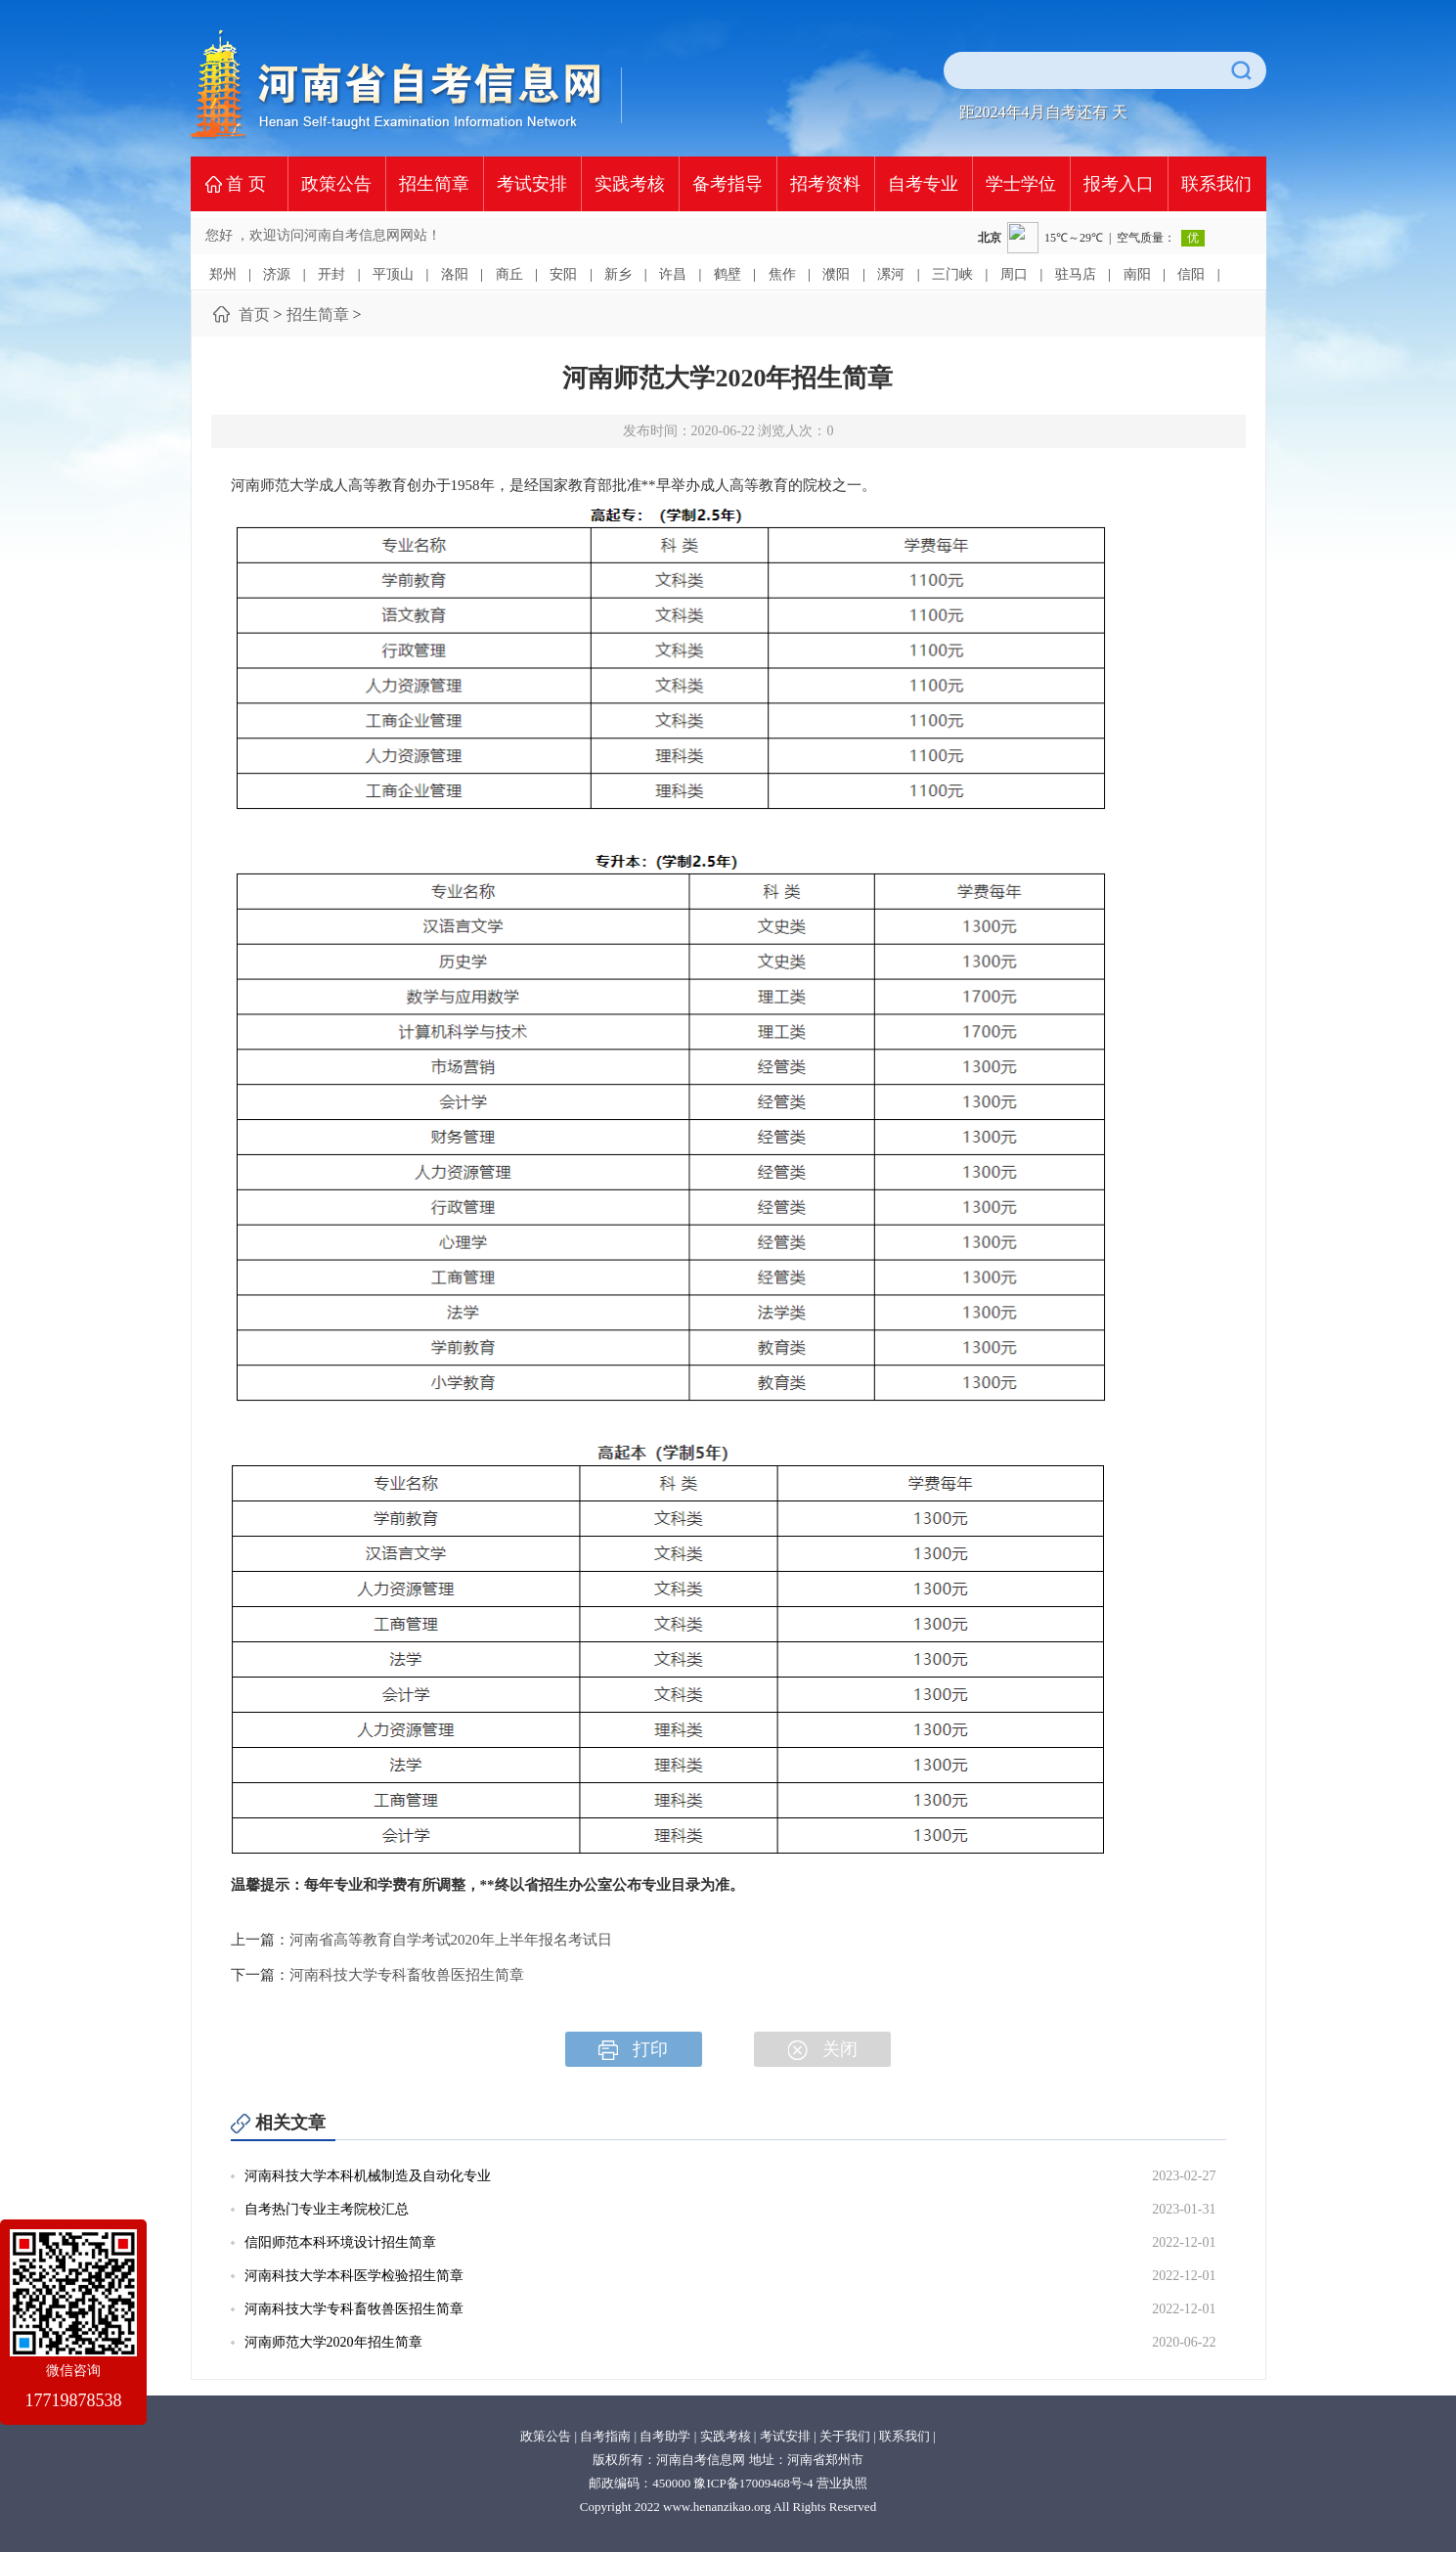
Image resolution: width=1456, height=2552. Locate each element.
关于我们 (844, 2436)
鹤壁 (727, 274)
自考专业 (923, 184)
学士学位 (1021, 184)
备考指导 (727, 184)
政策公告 (336, 184)
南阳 (1137, 274)
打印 (633, 2049)
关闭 (823, 2049)
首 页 (246, 184)
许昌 (672, 274)
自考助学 (665, 2436)
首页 (254, 314)
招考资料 (825, 184)
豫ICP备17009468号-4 (753, 2483)
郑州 (223, 274)
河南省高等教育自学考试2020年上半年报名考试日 (450, 1940)
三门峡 (952, 274)
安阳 (563, 274)
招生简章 (434, 184)
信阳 (1191, 274)
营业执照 (841, 2483)
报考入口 (1118, 184)
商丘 (509, 274)
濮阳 (836, 274)
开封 (331, 274)
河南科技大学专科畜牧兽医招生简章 (406, 1975)
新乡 (618, 274)
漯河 (890, 274)
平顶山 (393, 274)
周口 (1014, 274)
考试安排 (532, 184)
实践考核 (630, 184)
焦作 (782, 274)
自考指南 (605, 2436)
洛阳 (454, 274)
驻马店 (1075, 274)
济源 (276, 274)
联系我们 (1216, 184)
